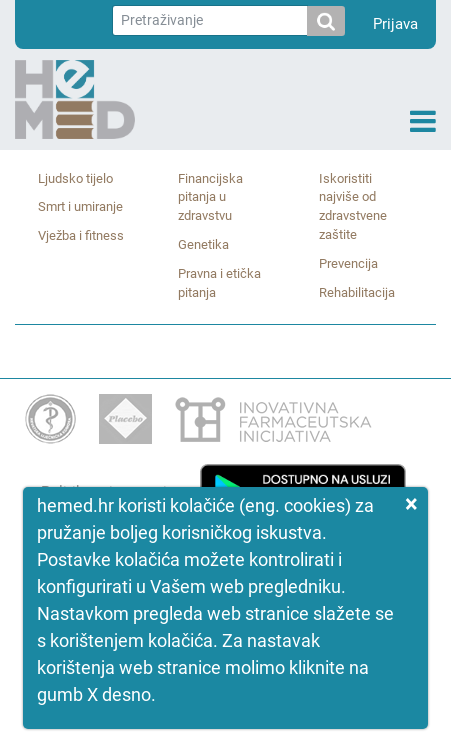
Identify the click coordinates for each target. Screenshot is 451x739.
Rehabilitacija (357, 292)
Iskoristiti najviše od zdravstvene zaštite (353, 207)
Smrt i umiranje (80, 206)
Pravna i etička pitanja (219, 283)
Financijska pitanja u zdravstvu (210, 197)
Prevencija (348, 263)
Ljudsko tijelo (75, 178)
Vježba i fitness (81, 235)
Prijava (395, 24)
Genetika (203, 244)
